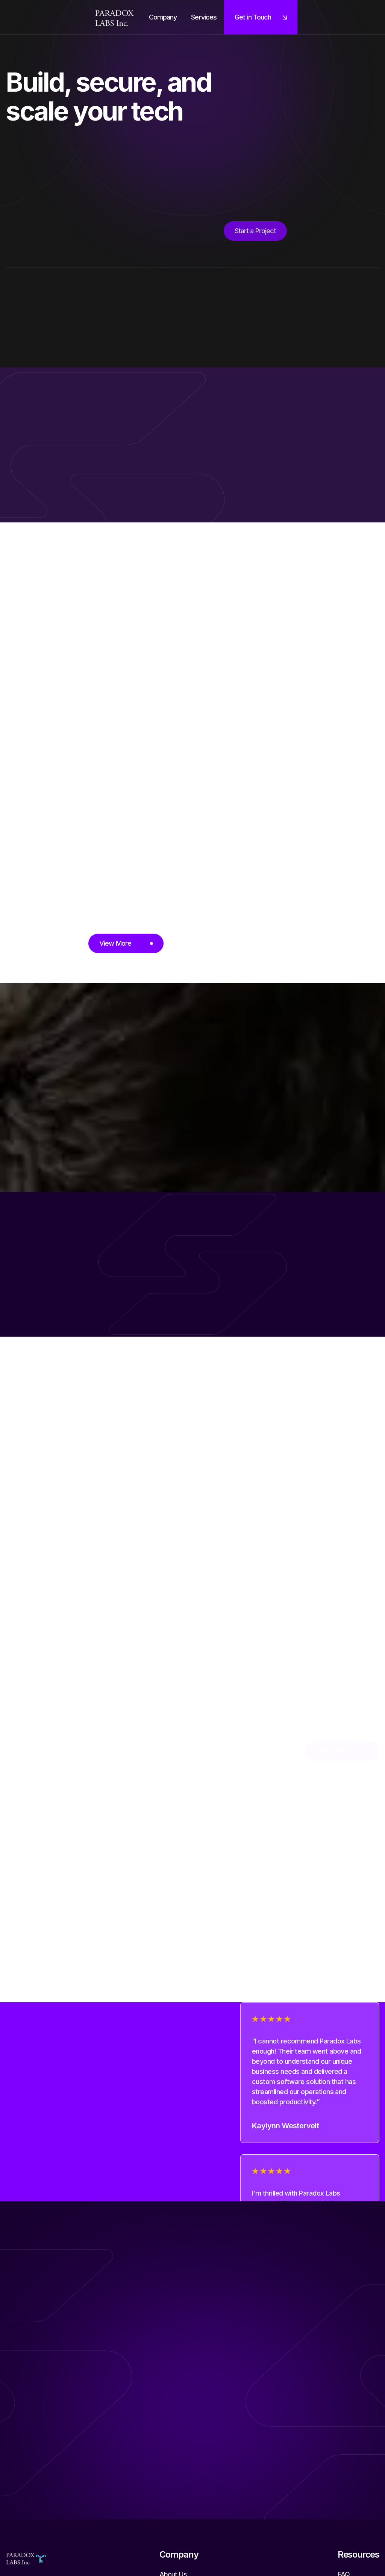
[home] (114, 17)
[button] (163, 17)
